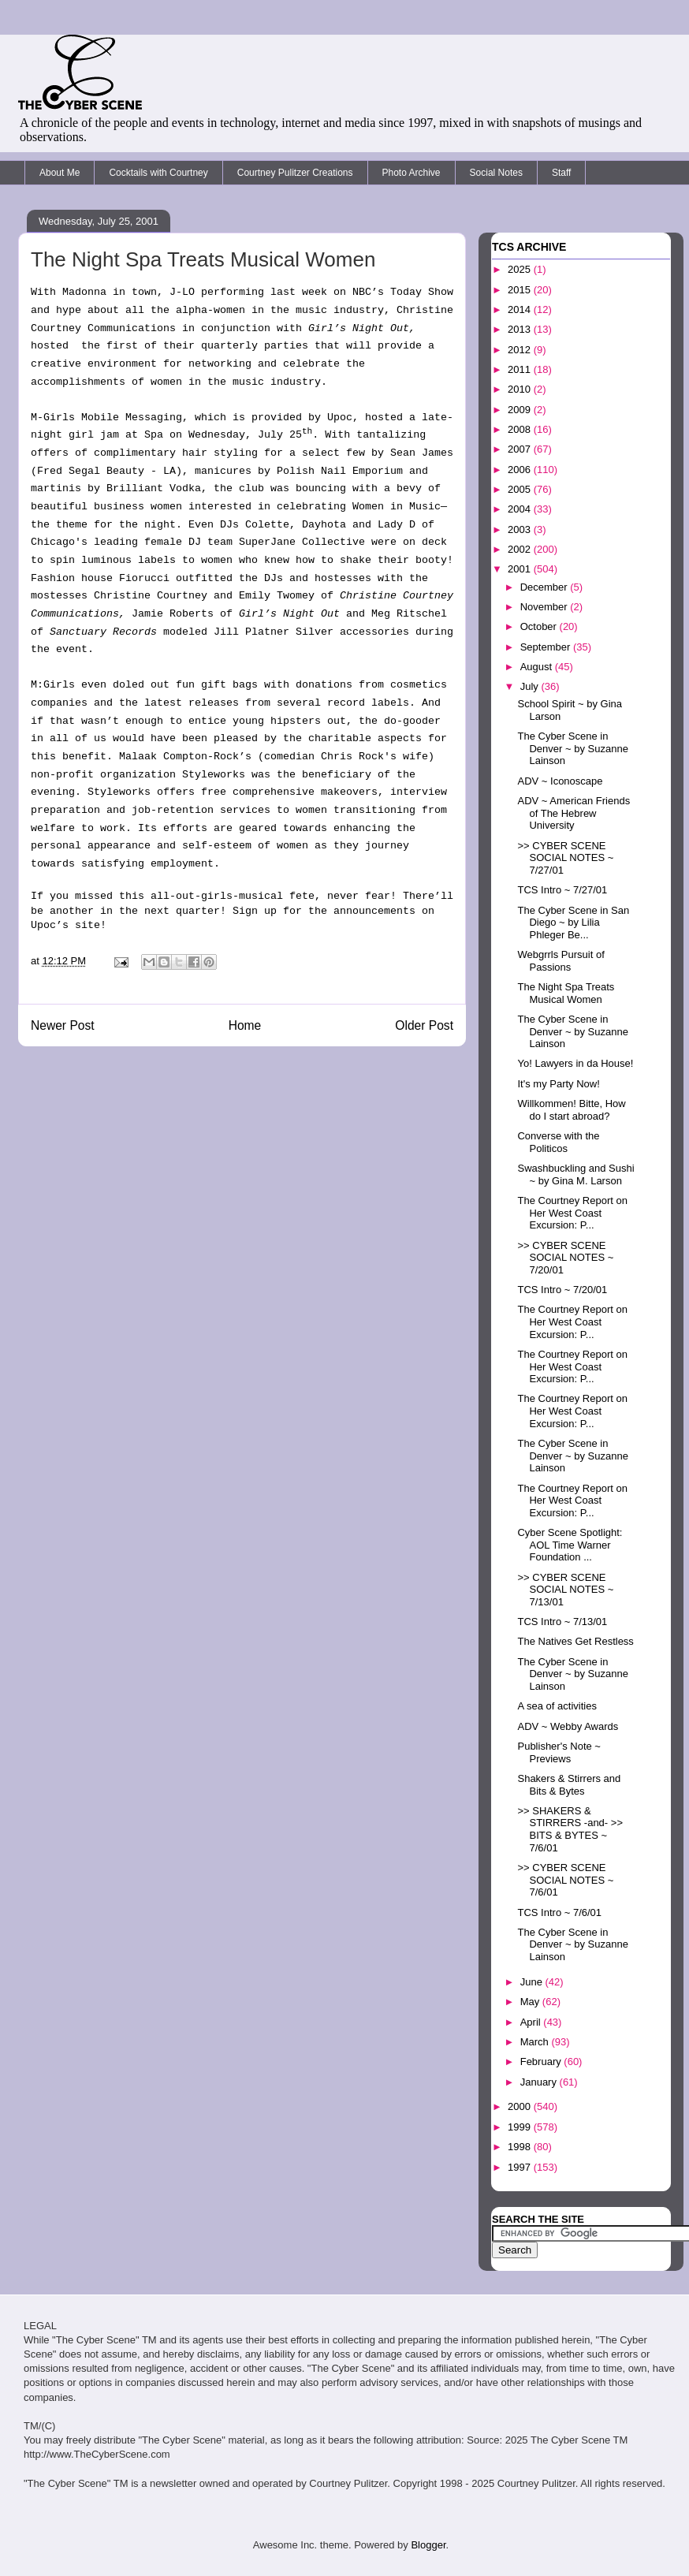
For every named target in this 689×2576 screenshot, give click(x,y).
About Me (59, 172)
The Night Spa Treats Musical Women (565, 993)
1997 (521, 2167)
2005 (521, 489)
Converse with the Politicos (558, 1142)
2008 (521, 429)
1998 (521, 2147)
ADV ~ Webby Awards (567, 1726)
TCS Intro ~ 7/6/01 (559, 1912)
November (545, 607)
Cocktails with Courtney (158, 172)
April (532, 2022)
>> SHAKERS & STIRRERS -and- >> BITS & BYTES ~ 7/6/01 (570, 1829)
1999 (521, 2127)
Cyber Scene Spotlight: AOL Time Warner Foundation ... (569, 1545)
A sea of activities (556, 1706)
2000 (521, 2106)
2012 (521, 350)
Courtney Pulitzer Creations (295, 172)
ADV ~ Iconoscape (559, 781)
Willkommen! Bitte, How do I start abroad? (571, 1110)
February (542, 2061)
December (545, 587)
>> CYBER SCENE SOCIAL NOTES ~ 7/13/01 (565, 1589)
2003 (521, 529)
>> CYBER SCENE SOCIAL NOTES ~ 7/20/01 (565, 1258)
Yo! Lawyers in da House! (575, 1063)
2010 (521, 389)
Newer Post (63, 1025)
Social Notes (496, 172)
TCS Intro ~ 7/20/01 (562, 1289)
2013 (521, 329)
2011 (521, 369)
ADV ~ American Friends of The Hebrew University (573, 813)
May (531, 2001)
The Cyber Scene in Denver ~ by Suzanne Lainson (572, 748)
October (540, 626)
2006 (521, 469)
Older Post (424, 1025)
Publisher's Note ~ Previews (558, 1752)
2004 (521, 509)
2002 (521, 549)
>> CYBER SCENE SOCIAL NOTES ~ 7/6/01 (565, 1880)
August (537, 667)
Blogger (428, 2545)
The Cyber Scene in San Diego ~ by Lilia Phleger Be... (573, 922)
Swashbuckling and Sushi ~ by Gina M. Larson (575, 1174)
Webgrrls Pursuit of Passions (560, 961)
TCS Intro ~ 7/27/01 (562, 890)
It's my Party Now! (558, 1084)
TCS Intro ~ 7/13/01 (562, 1621)
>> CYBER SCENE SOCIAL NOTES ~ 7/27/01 (565, 858)
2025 (521, 269)
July (531, 686)
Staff (561, 172)
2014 (521, 309)
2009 (521, 410)
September (546, 647)
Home (245, 1025)
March (536, 2042)
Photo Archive (411, 172)
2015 (521, 290)
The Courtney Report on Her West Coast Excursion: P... (572, 1213)
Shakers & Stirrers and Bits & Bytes (568, 1785)
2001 (521, 569)
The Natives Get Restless (575, 1641)
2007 (521, 449)
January (540, 2082)
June (533, 1982)
